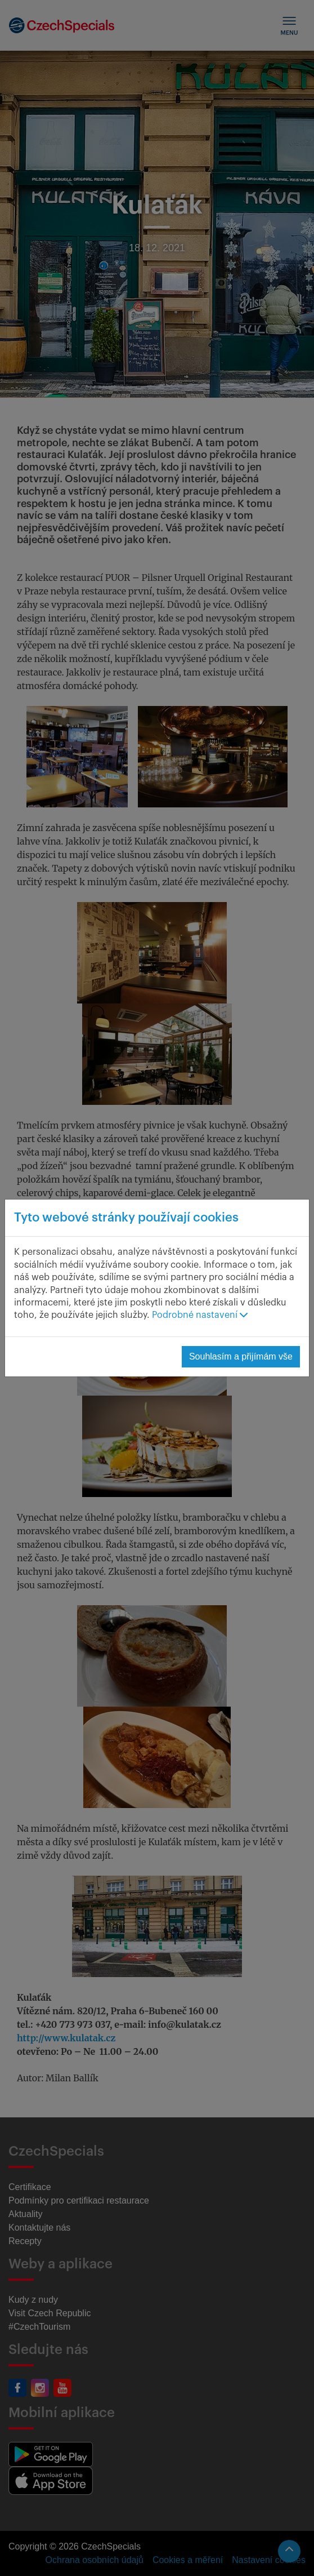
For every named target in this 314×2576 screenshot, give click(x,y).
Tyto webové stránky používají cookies (126, 1217)
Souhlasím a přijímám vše (241, 1356)
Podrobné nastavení (200, 1315)
